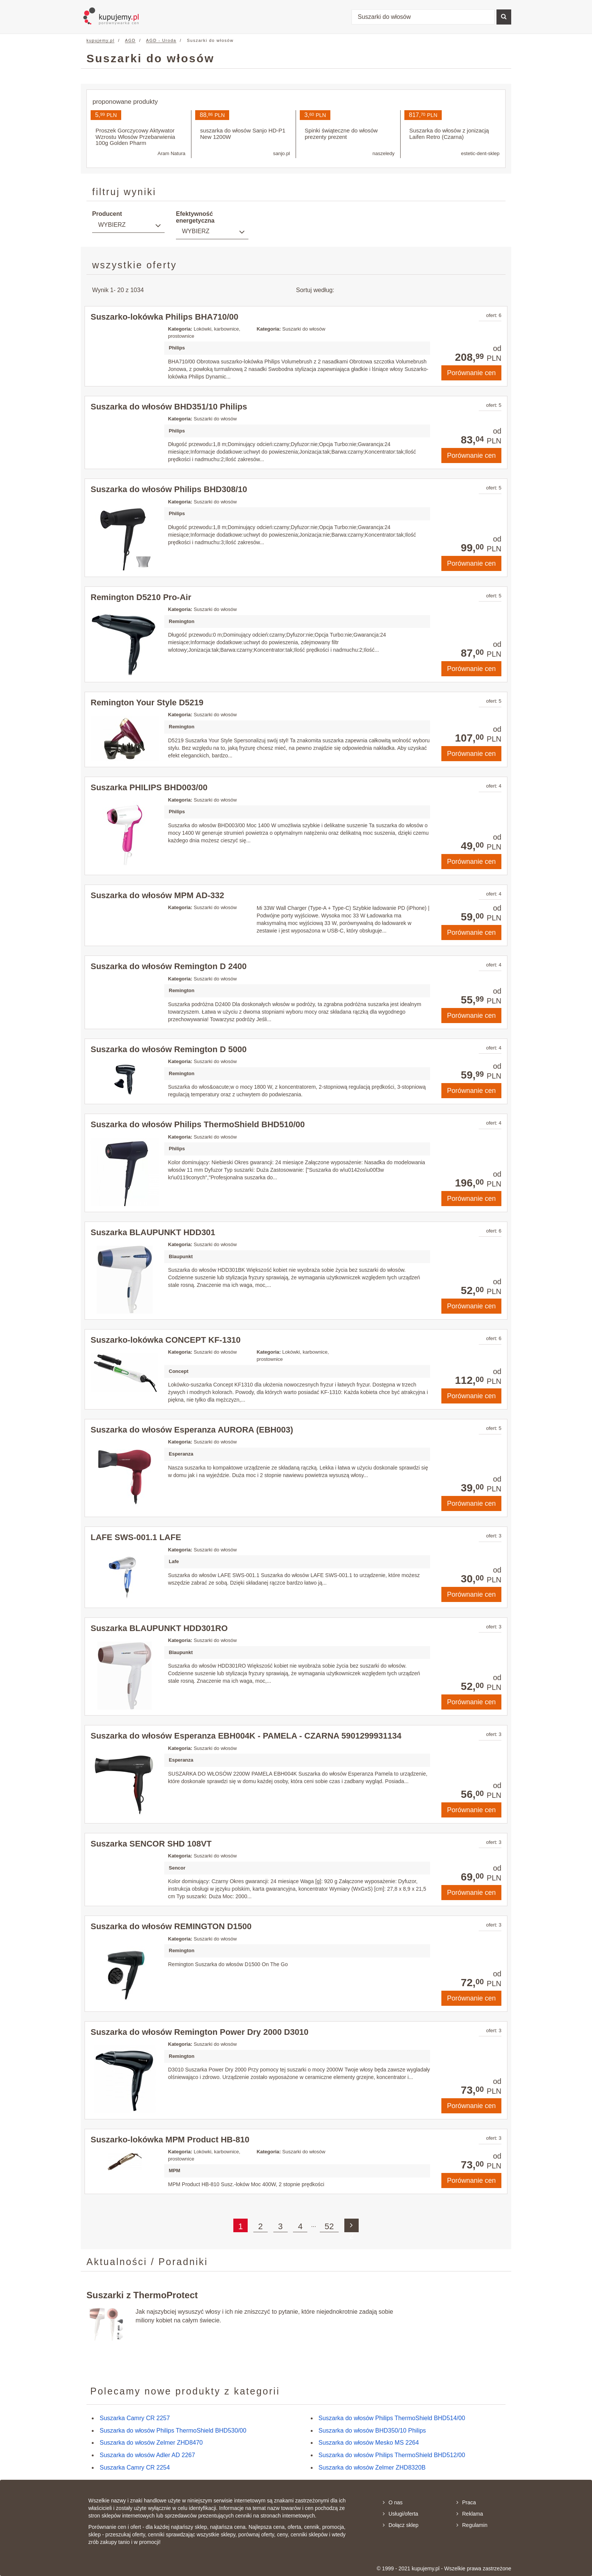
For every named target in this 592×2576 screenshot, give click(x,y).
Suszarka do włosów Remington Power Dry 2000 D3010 (199, 2032)
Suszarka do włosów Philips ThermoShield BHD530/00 (173, 2430)
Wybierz (112, 225)
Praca (466, 2502)
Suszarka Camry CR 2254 (135, 2467)
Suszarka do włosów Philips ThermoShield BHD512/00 (392, 2455)
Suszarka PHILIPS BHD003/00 (149, 787)
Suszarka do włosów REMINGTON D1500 (171, 1926)
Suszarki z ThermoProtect (142, 2295)
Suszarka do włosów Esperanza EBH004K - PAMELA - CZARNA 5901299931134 (246, 1735)
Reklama (469, 2514)
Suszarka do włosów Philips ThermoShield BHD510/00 (198, 1124)
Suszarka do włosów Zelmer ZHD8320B (372, 2467)
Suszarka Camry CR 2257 (135, 2418)
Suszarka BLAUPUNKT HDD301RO (159, 1628)
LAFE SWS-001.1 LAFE (136, 1537)
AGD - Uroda (161, 40)
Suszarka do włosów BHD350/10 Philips (372, 2430)
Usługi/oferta (400, 2514)
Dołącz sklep (400, 2525)
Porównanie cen (471, 373)
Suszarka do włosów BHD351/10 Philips (169, 406)
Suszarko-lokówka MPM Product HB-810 (170, 2139)
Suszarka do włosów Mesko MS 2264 (369, 2442)
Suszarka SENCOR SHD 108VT (151, 1843)
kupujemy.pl (100, 40)
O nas (392, 2502)
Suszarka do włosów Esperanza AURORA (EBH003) (192, 1429)
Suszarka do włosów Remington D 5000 (169, 1049)
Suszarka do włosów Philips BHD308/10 (169, 489)
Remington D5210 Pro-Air (141, 597)
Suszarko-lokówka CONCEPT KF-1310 (165, 1340)
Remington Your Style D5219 (147, 702)
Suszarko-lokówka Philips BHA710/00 (164, 317)
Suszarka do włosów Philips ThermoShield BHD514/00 (392, 2418)
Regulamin (471, 2525)
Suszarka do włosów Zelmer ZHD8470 (151, 2442)
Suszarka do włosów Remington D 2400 (169, 966)
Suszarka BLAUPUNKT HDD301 (153, 1232)
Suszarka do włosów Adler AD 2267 (147, 2455)
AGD (130, 40)
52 (329, 2226)
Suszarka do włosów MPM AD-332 (157, 895)
